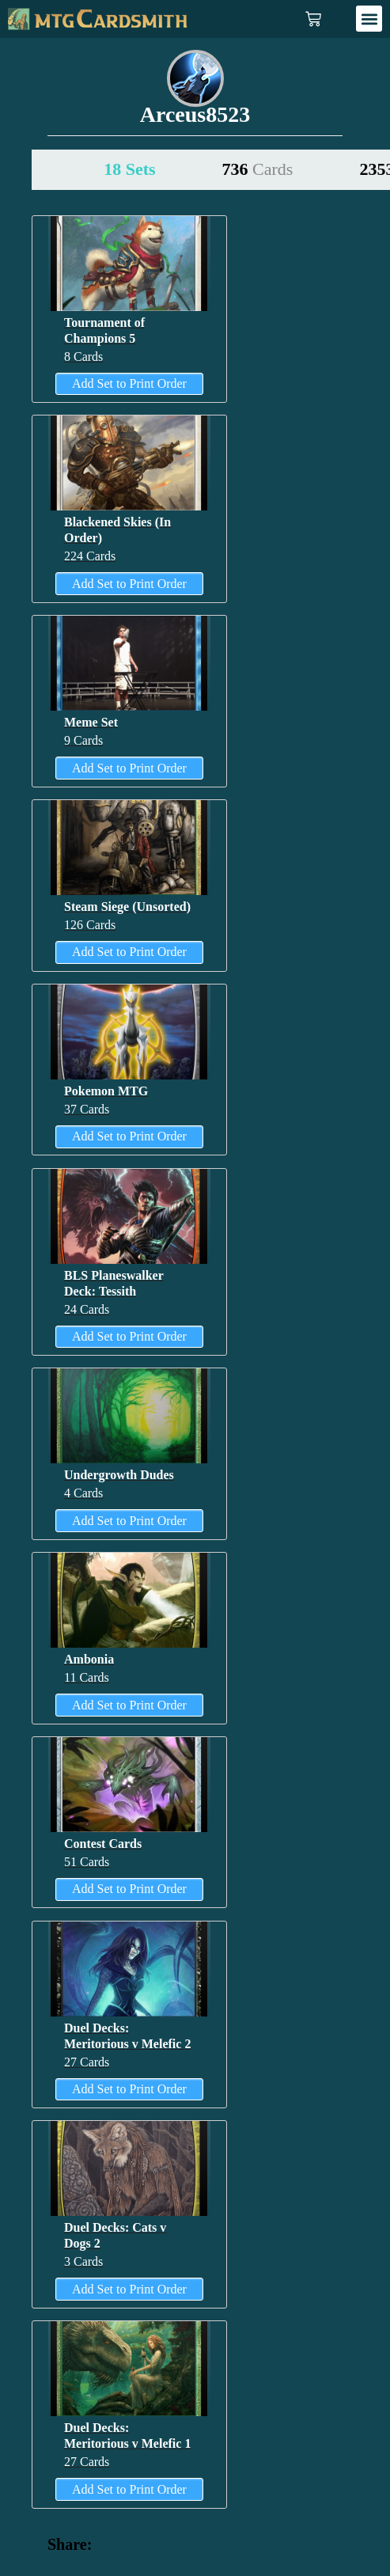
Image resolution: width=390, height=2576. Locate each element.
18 (129, 169)
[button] (369, 19)
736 (257, 169)
